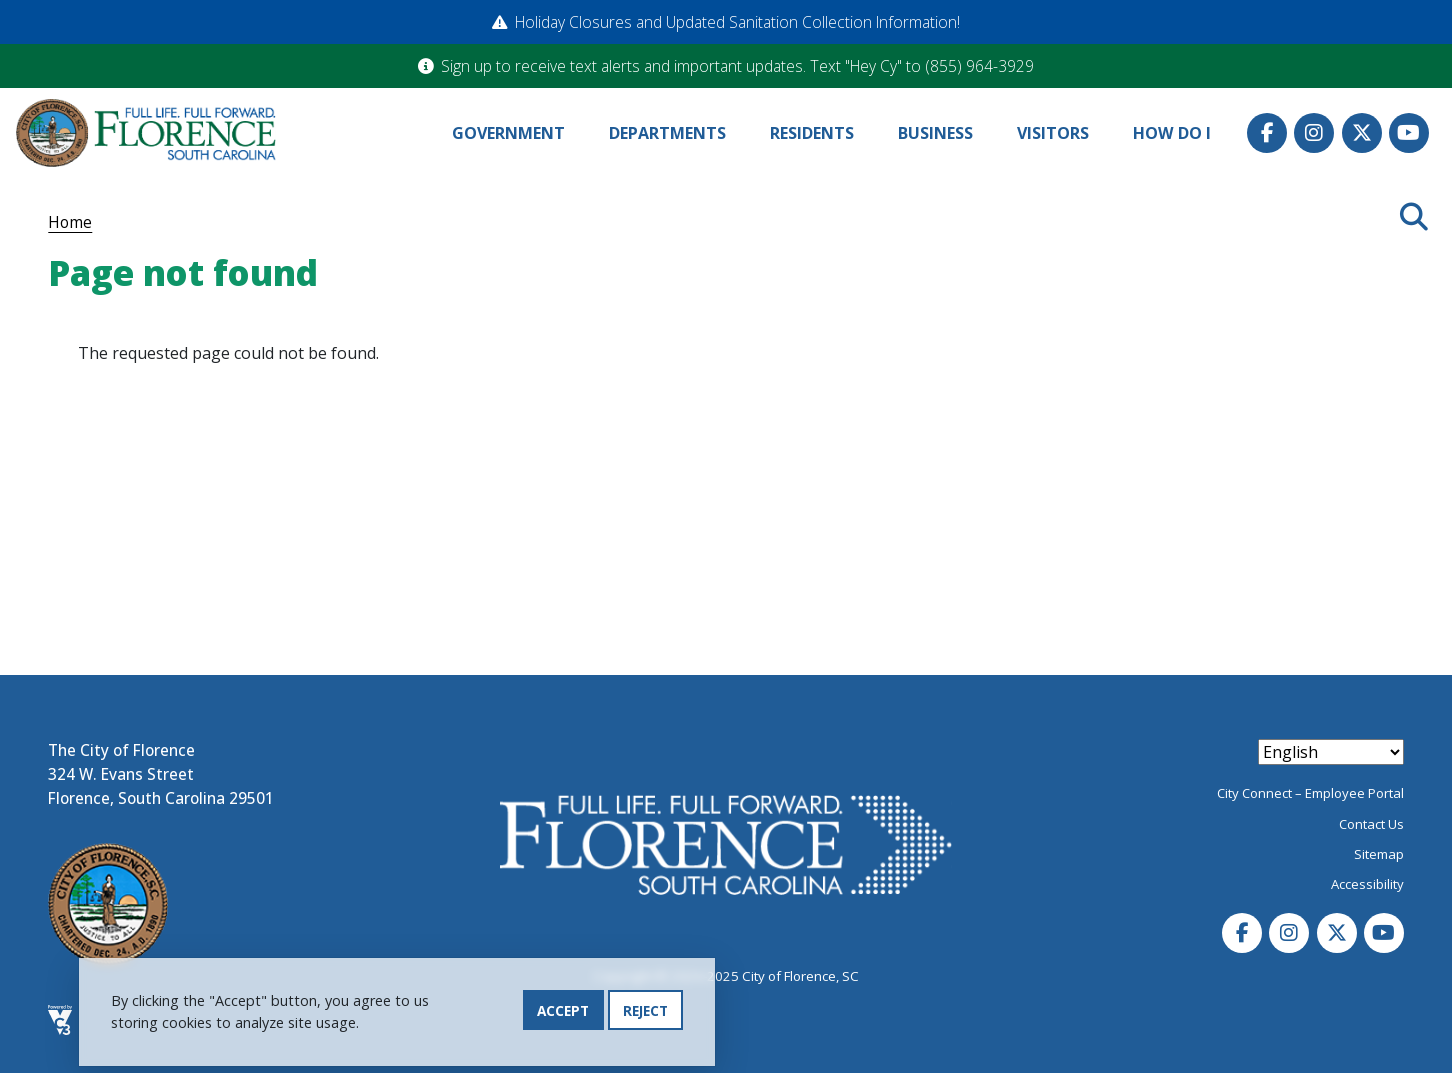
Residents (812, 133)
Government (508, 133)
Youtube (1409, 133)
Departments (667, 133)
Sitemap (1379, 854)
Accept (563, 1012)
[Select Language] (1331, 752)
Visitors (1053, 133)
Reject (645, 1012)
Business (935, 133)
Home (70, 222)
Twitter (1362, 133)
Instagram (1314, 133)
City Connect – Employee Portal (1310, 793)
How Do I (1172, 133)
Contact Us (1371, 824)
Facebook (1267, 133)
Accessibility (1367, 884)
